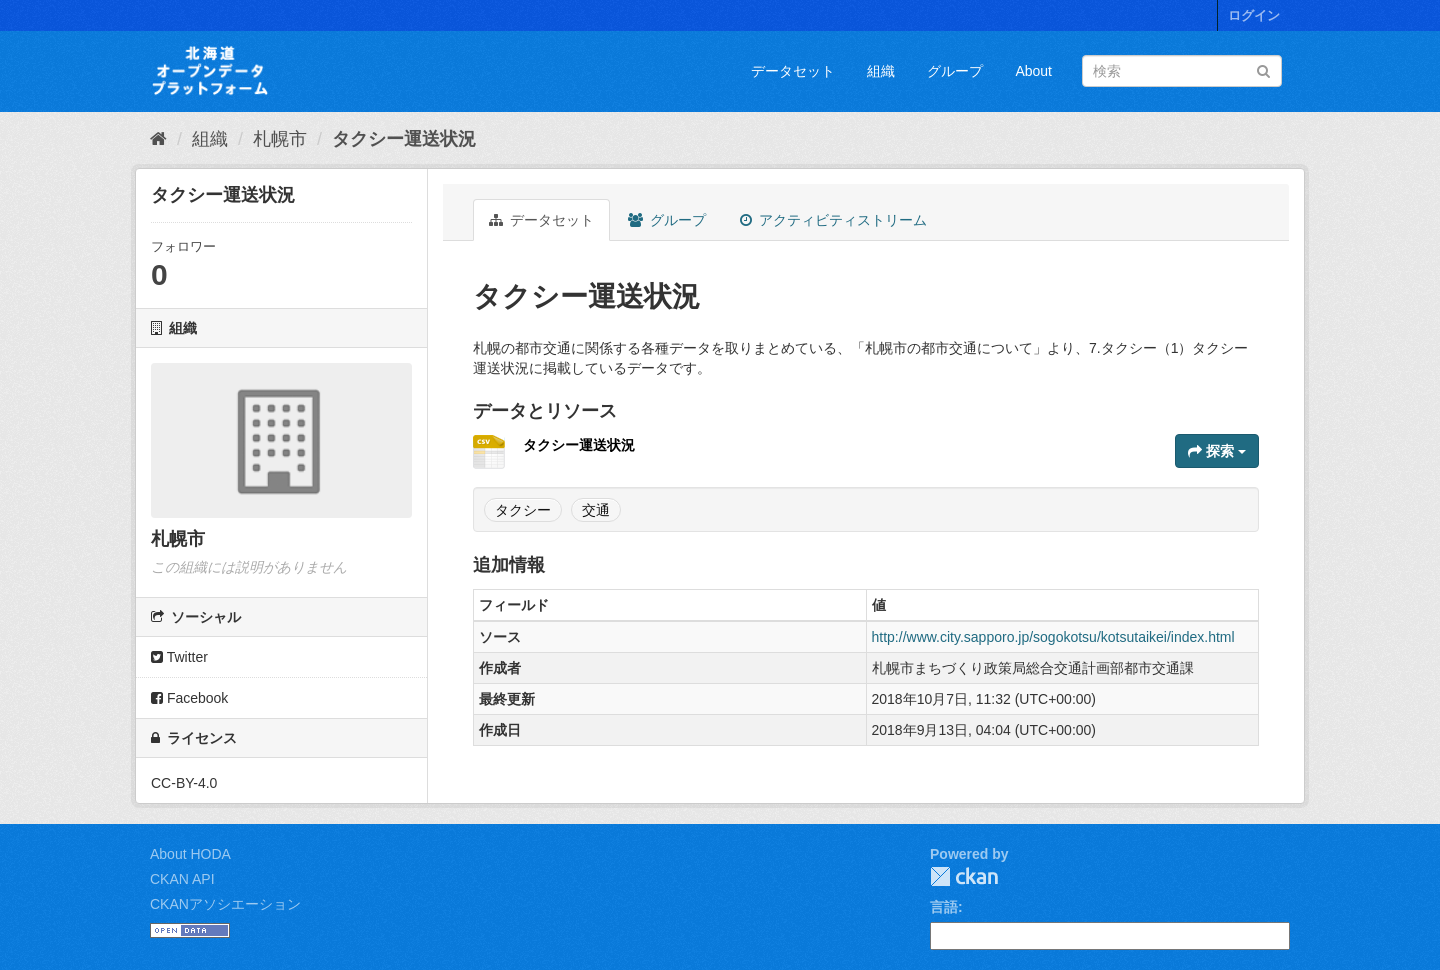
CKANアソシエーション (225, 904)
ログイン (1254, 15)
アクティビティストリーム (833, 220)
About (1033, 71)
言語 (944, 907)
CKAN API (182, 879)
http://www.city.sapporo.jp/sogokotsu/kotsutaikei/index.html (1053, 637)
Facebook (189, 698)
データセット (793, 71)
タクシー (523, 510)
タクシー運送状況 (404, 139)
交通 (596, 510)
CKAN (964, 876)
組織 (881, 71)
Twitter (179, 657)
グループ (955, 71)
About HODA (190, 854)
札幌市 (280, 139)
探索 (1217, 451)
